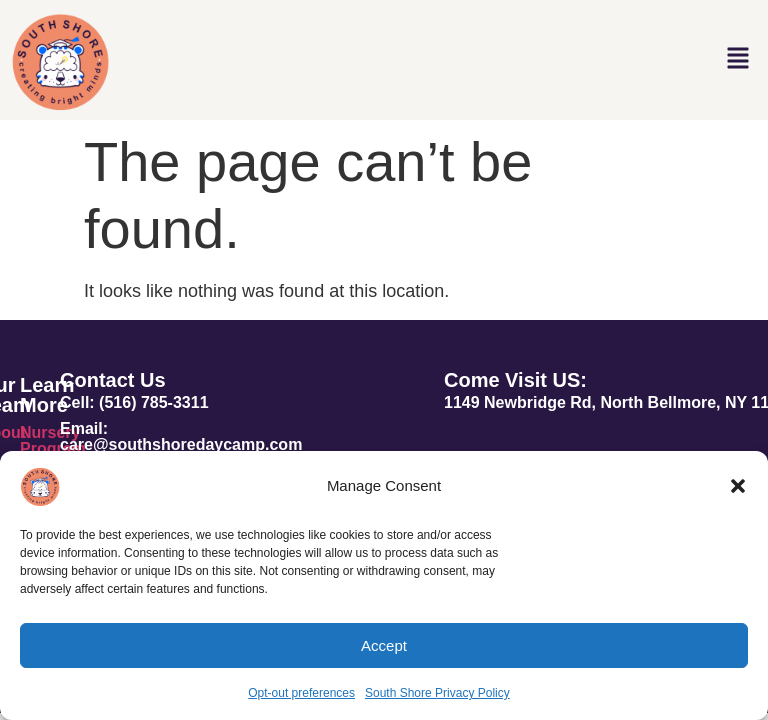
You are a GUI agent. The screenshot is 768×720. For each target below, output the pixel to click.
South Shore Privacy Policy (437, 693)
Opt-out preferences (301, 693)
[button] (738, 486)
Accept (384, 645)
